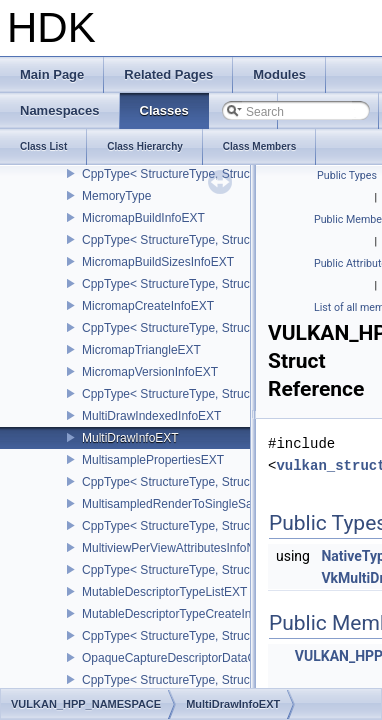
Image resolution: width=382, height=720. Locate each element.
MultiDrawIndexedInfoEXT (151, 416)
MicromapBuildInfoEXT (143, 218)
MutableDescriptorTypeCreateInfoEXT (183, 614)
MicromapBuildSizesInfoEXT (158, 262)
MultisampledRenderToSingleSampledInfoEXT (205, 504)
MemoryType (116, 196)
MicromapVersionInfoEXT (150, 372)
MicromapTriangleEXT (141, 350)
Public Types (347, 175)
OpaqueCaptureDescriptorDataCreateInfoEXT (204, 658)
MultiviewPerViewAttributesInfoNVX (176, 548)
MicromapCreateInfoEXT (148, 306)
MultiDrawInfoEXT (130, 438)
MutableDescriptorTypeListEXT (164, 592)
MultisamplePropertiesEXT (153, 460)
